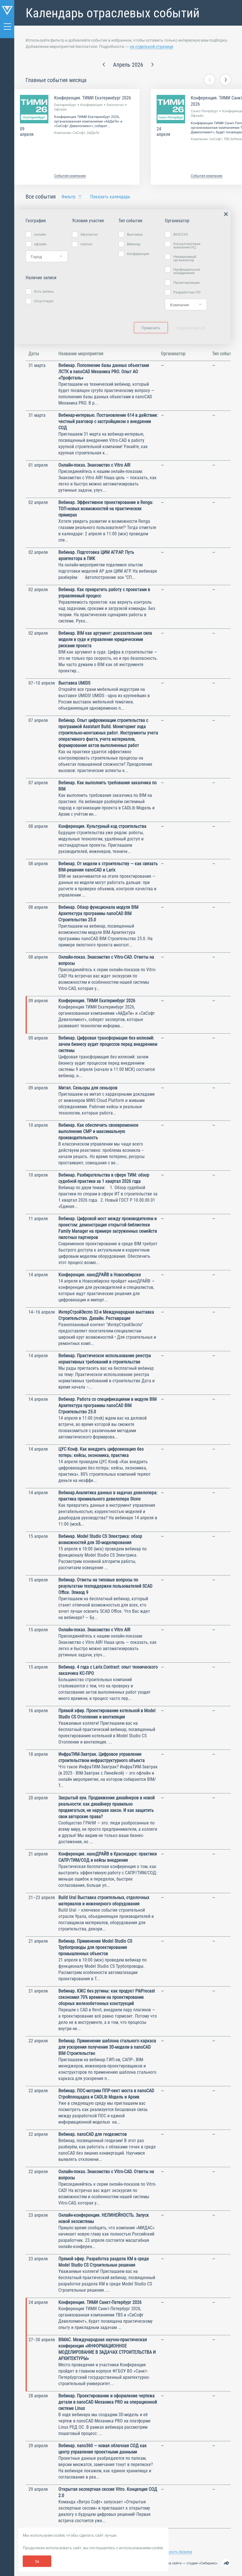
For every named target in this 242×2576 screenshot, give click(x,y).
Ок (37, 2561)
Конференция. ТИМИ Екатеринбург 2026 (92, 98)
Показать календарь (110, 196)
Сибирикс (208, 2563)
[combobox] (46, 256)
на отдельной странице (151, 46)
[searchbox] (45, 257)
